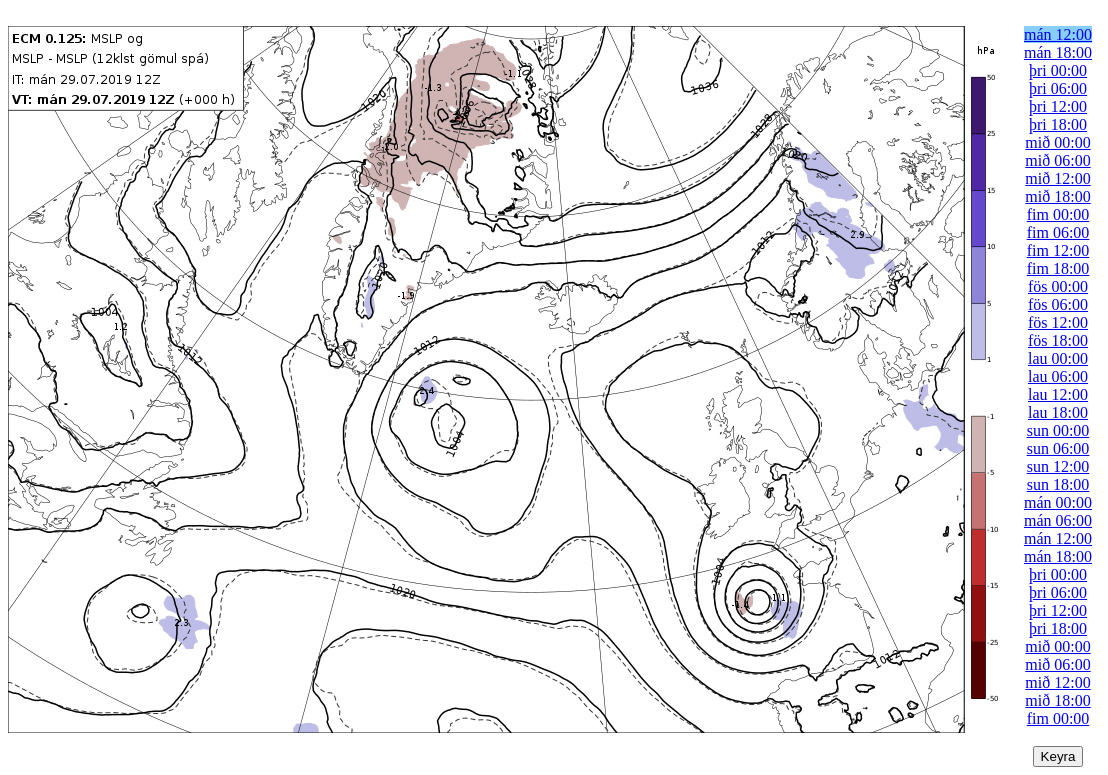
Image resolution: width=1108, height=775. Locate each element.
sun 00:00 (1058, 430)
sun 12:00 (1058, 466)
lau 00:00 (1058, 358)
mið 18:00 (1057, 196)
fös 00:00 (1058, 286)
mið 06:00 (1057, 160)
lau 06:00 (1058, 376)
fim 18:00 (1058, 268)
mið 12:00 (1057, 178)
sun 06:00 (1058, 448)
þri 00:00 (1058, 70)
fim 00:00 (1058, 214)
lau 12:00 (1058, 394)
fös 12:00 (1058, 322)
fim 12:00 (1058, 250)
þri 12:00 (1058, 106)
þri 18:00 (1058, 124)
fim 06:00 (1058, 232)
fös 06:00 (1058, 304)
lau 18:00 (1058, 412)
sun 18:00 (1058, 484)
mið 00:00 (1057, 142)
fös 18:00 (1058, 340)
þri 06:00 (1058, 88)
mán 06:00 (1058, 520)
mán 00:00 (1058, 502)
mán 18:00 (1058, 52)
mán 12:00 (1058, 34)
